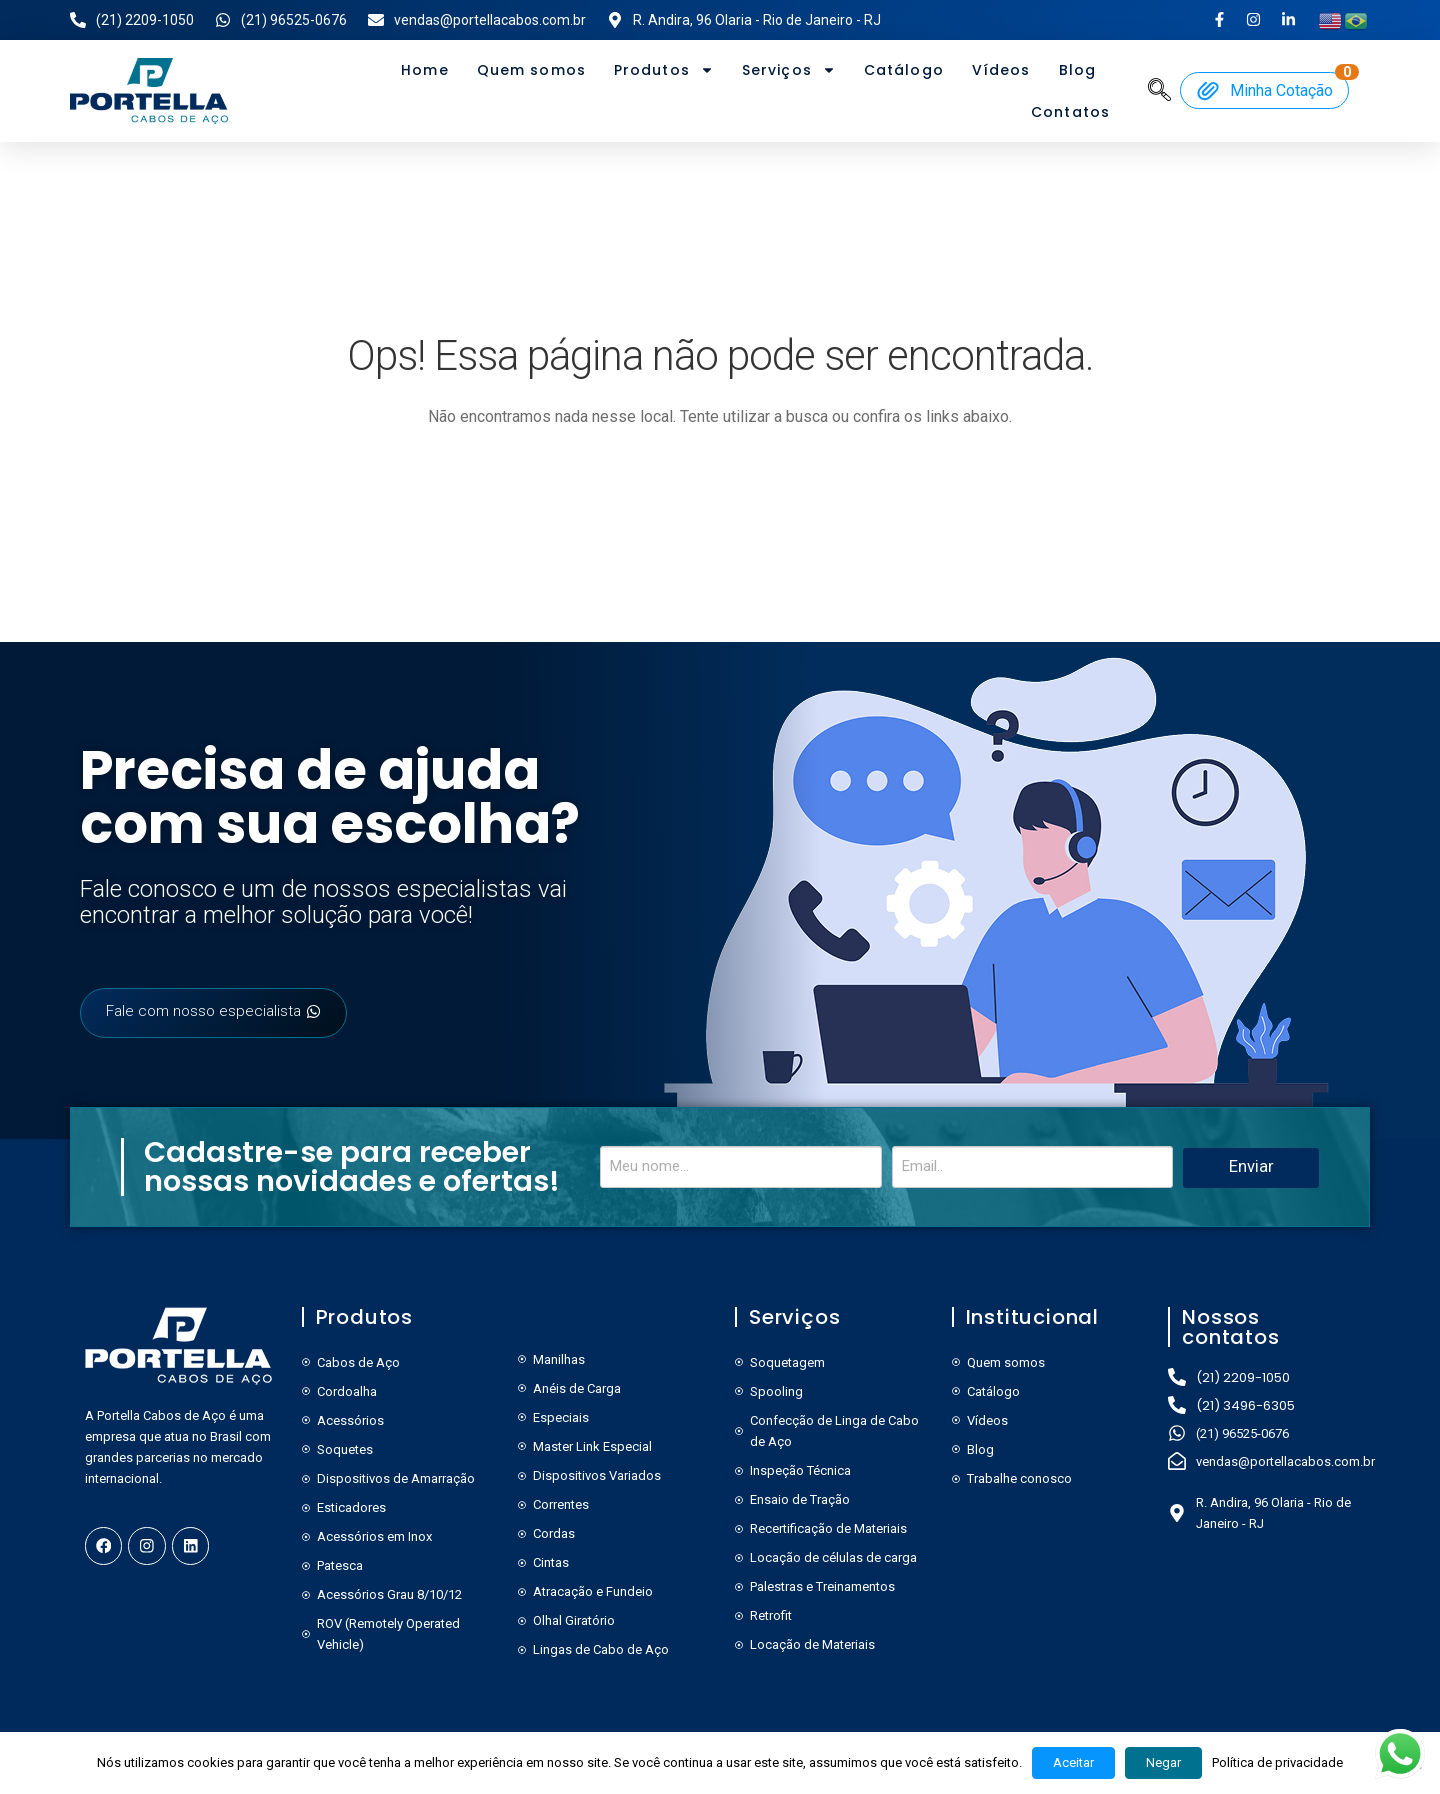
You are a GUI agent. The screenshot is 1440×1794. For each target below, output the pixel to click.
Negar (1163, 1762)
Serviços (789, 70)
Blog (1077, 70)
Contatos (1070, 112)
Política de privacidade (1277, 1762)
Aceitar (1073, 1762)
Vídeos (1001, 70)
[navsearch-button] (1160, 89)
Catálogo (904, 70)
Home (424, 70)
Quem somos (531, 70)
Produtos (664, 70)
